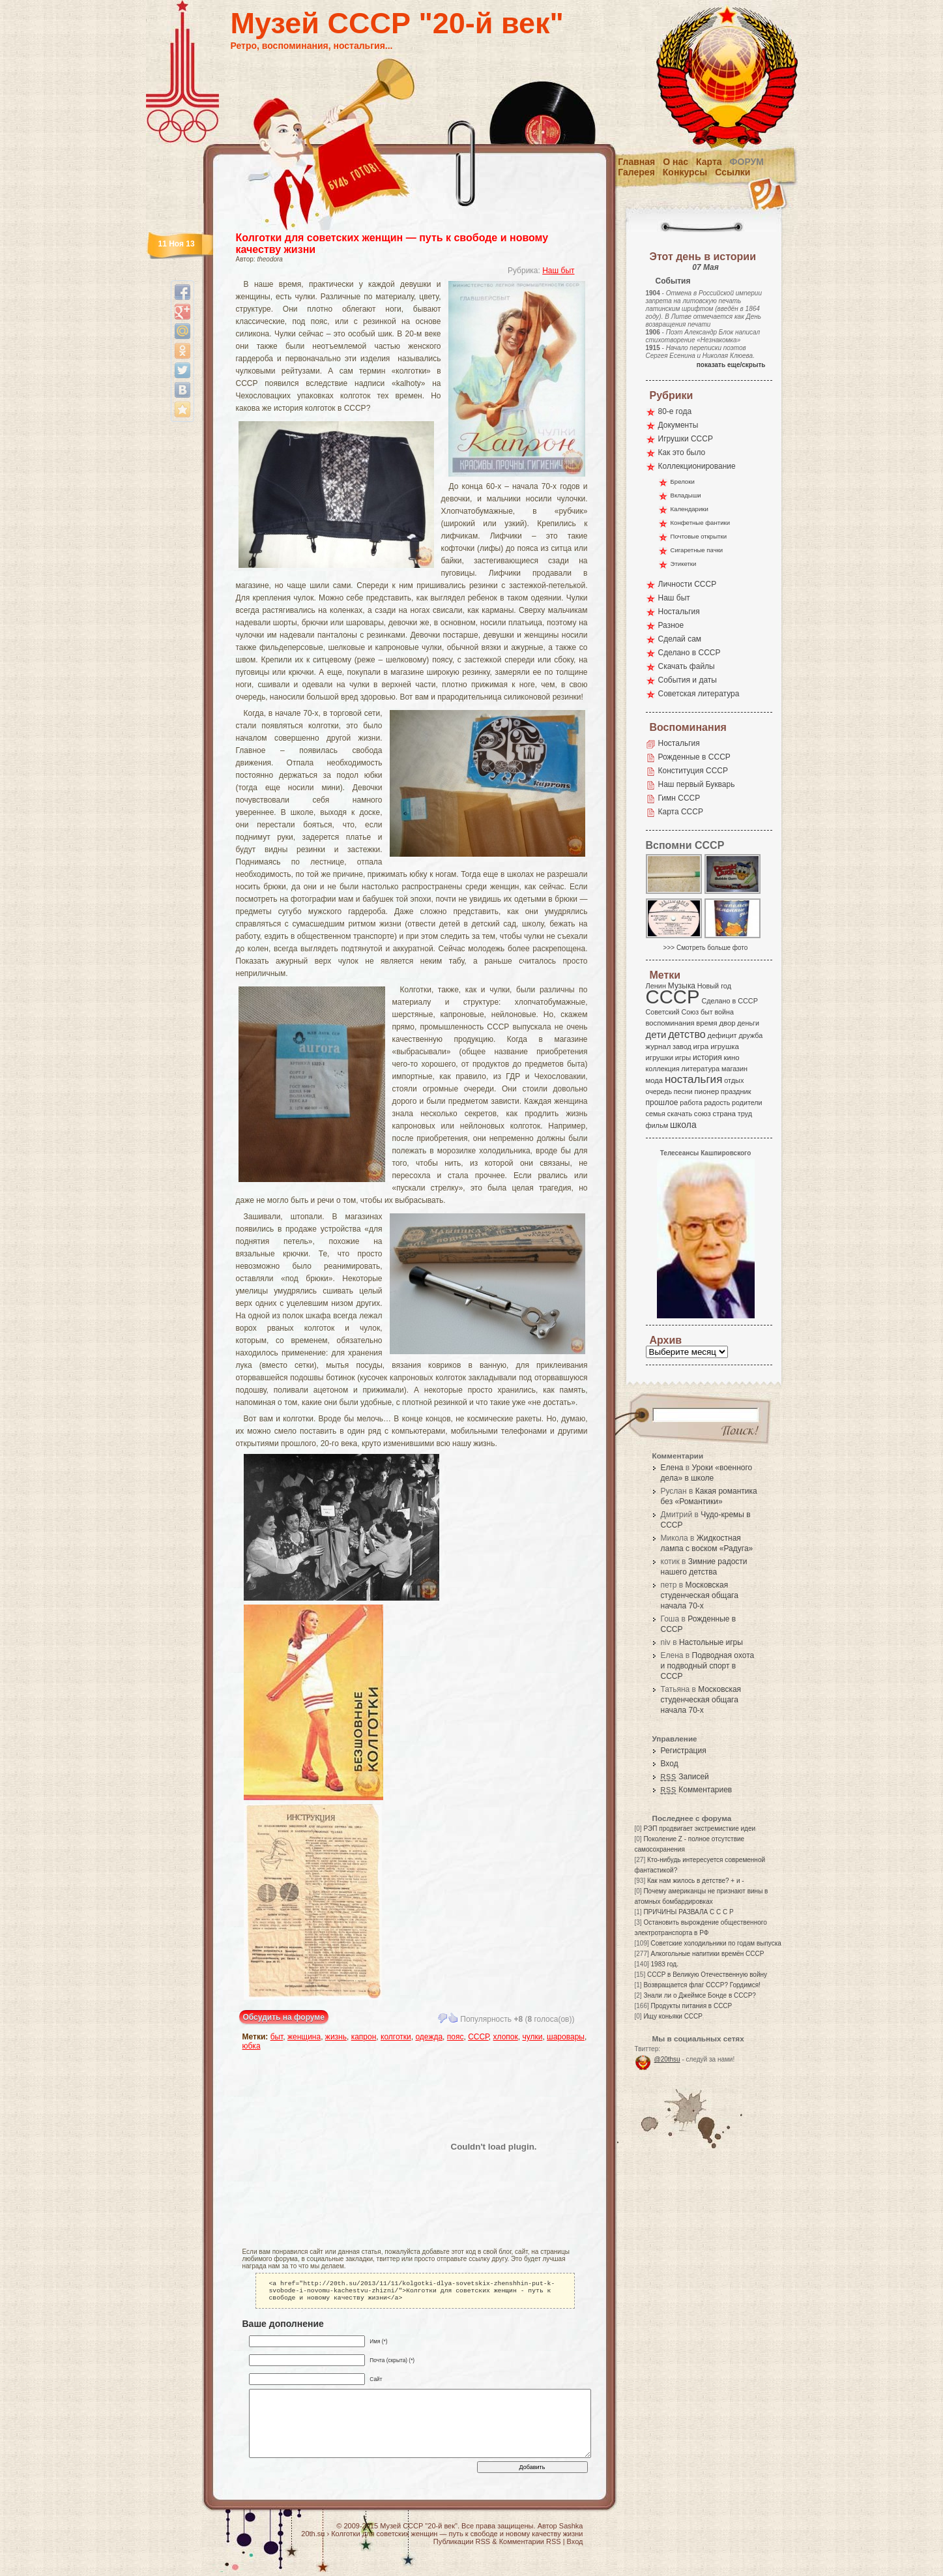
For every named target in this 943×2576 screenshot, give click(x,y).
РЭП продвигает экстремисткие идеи (699, 1828)
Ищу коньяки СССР (673, 2016)
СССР (478, 2036)
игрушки (660, 1057)
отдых (734, 1080)
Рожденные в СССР (694, 757)
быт (276, 2036)
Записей (685, 1776)
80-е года (675, 411)
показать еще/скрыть (731, 364)
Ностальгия (679, 611)
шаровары (566, 2036)
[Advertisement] (318, 2146)
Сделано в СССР (689, 652)
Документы (678, 425)
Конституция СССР (693, 770)
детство (687, 1034)
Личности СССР (687, 584)
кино (731, 1057)
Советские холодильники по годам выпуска (716, 1943)
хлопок (505, 2036)
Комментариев (697, 1789)
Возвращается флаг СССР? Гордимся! (701, 1985)
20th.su (313, 2537)
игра (701, 1046)
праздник (736, 1091)
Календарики (689, 508)
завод (682, 1046)
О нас (675, 161)
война (723, 1012)
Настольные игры (711, 1642)
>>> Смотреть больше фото (705, 947)
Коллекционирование (697, 466)
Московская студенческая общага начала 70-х (699, 1595)
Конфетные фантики (701, 522)
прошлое (662, 1102)
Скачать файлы (686, 666)
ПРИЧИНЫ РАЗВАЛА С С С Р (688, 1912)
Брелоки (683, 481)
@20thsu (667, 2059)
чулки (532, 2036)
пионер (707, 1091)
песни (683, 1091)
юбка (251, 2045)
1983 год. (664, 1964)
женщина (304, 2036)
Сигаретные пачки (697, 550)
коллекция (663, 1069)
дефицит (722, 1035)
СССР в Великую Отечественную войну (707, 1974)
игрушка (724, 1046)
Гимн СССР (679, 798)
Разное (671, 625)
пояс (455, 2036)
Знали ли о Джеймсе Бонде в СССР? (699, 1995)
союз (702, 1114)
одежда (428, 2036)
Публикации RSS (461, 2545)
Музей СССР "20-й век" (397, 23)
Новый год (714, 986)
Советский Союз (672, 1012)
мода (654, 1080)
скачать (679, 1114)
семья (655, 1114)
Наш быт (558, 270)
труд (745, 1114)
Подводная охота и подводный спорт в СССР (708, 1666)
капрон (364, 2036)
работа (691, 1102)
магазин (734, 1069)
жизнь (336, 2036)
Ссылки (732, 172)
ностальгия (693, 1079)
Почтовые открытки (699, 536)
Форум (747, 161)
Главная (636, 161)
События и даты (687, 680)
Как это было (682, 452)
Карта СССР (680, 811)
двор (727, 1023)
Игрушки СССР (685, 438)
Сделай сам (680, 639)
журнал (658, 1046)
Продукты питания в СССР (692, 2005)
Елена (672, 1467)
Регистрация (683, 1750)
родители (747, 1102)
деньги (748, 1023)
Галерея (636, 172)
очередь (659, 1091)
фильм (657, 1125)
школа (683, 1124)
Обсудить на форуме (284, 2017)
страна (724, 1114)
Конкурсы (685, 172)
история (707, 1057)
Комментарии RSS (530, 2545)
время (706, 1023)
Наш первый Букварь (696, 784)
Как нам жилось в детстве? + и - (695, 1880)
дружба (750, 1035)
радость (717, 1102)
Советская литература (699, 693)
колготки (396, 2036)
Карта (709, 161)
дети (656, 1034)
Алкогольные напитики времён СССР (707, 1953)
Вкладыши (686, 495)
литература (700, 1069)
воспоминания (670, 1023)
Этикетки (684, 563)
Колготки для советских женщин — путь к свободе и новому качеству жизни (457, 2537)
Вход (669, 1763)
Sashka (571, 2530)
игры (683, 1057)
